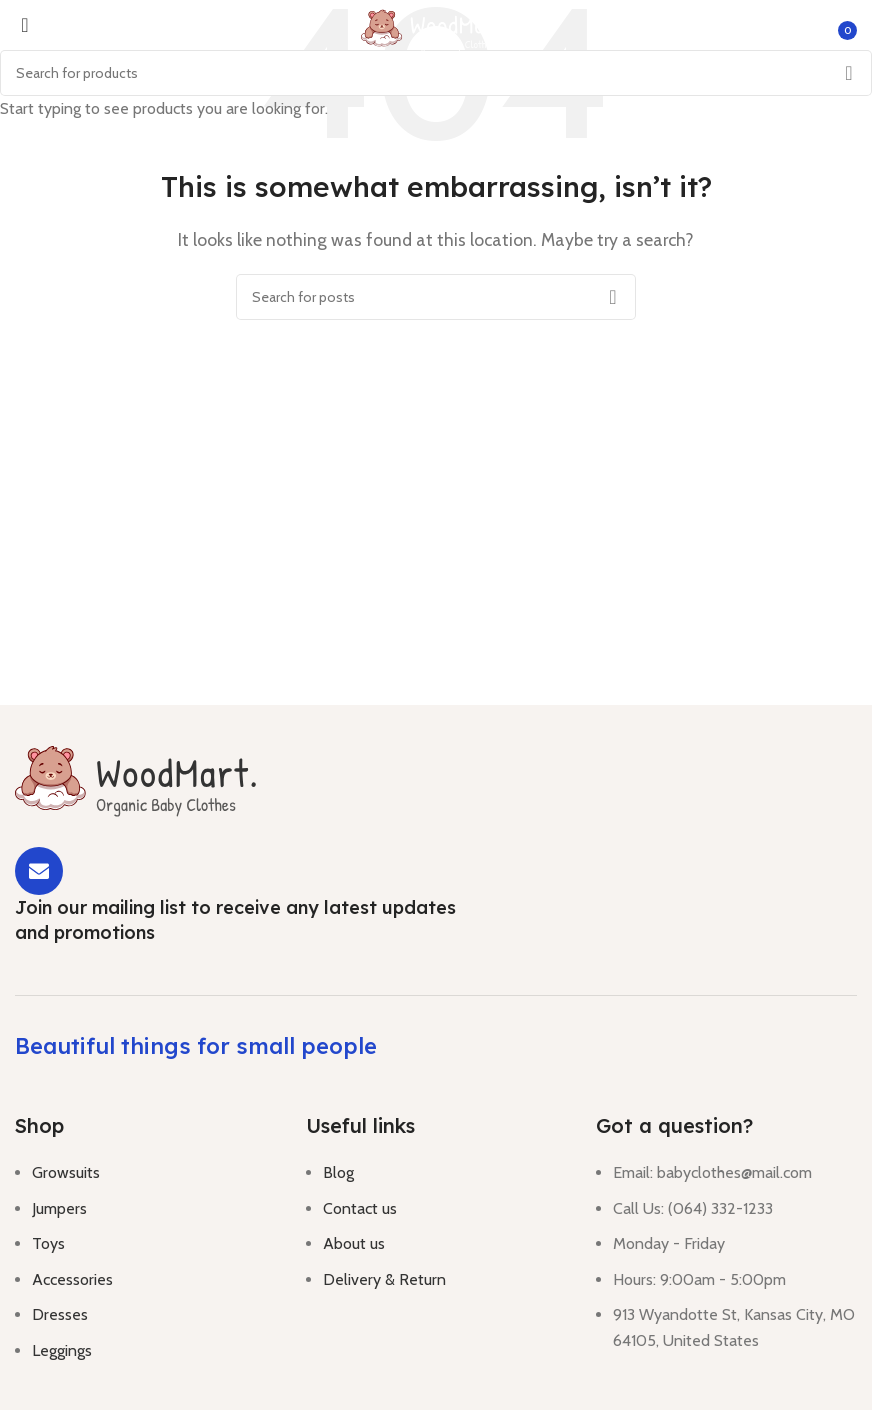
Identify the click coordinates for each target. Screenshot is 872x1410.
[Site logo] (436, 28)
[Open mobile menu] (18, 30)
